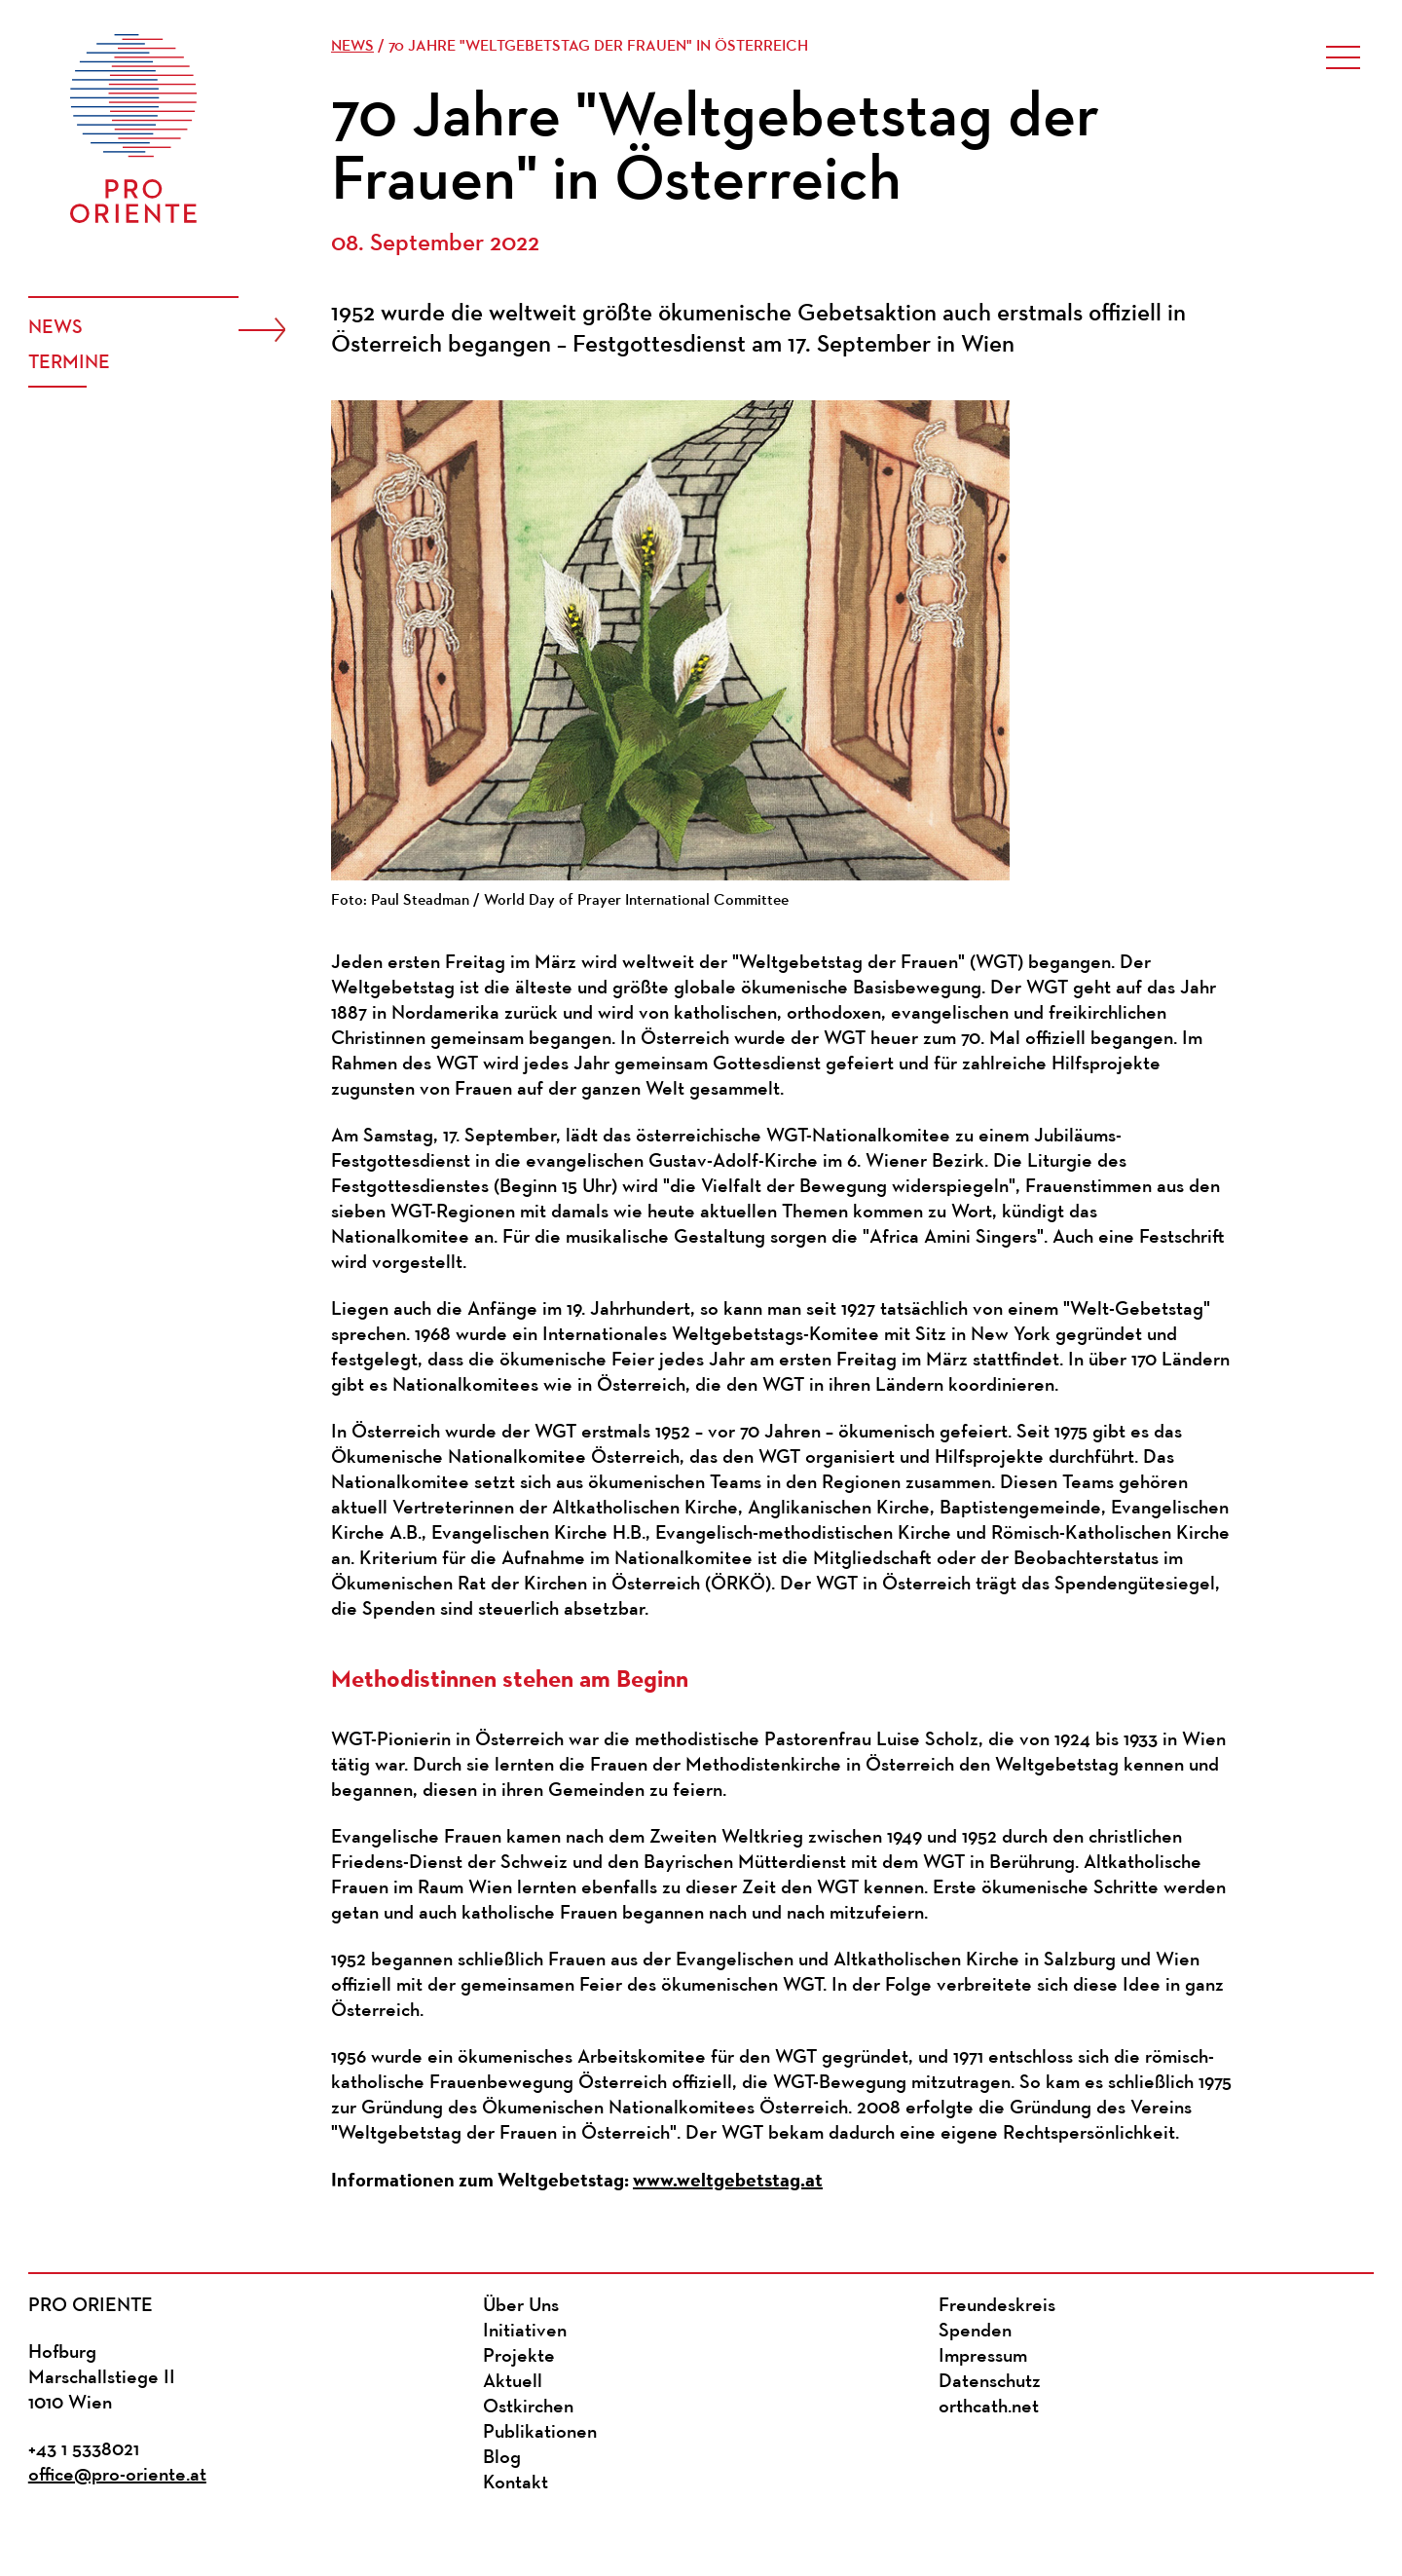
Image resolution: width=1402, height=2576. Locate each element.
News (55, 328)
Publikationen (540, 2433)
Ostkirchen (528, 2407)
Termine (69, 363)
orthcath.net (989, 2407)
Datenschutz (990, 2382)
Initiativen (525, 2331)
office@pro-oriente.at (117, 2475)
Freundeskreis (997, 2306)
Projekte (519, 2357)
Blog (502, 2458)
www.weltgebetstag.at (728, 2180)
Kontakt (515, 2483)
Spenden (975, 2331)
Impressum (983, 2357)
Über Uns (521, 2306)
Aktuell (512, 2382)
